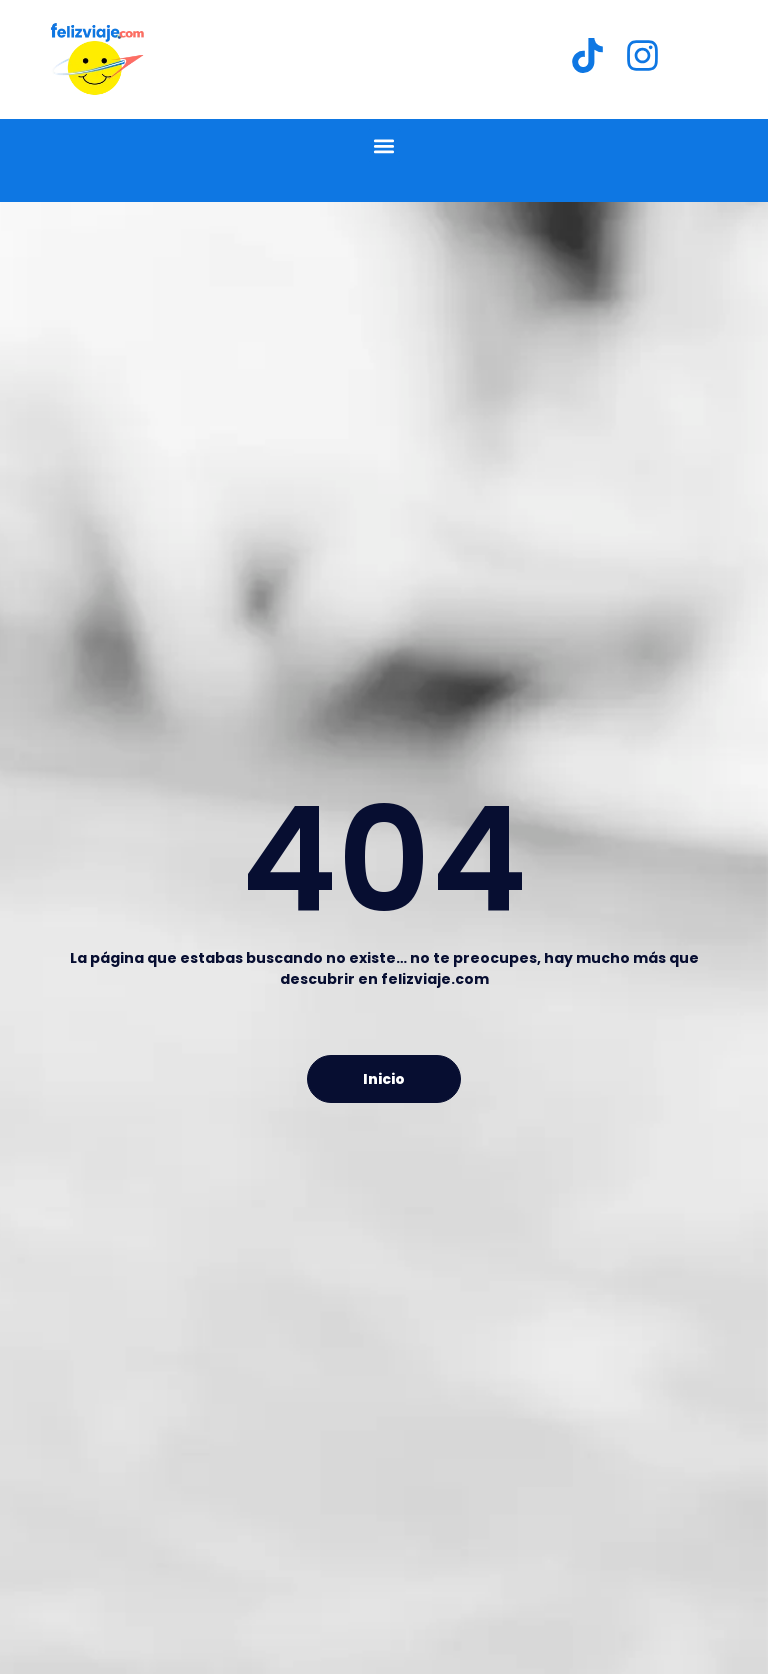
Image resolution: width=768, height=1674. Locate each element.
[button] (384, 145)
